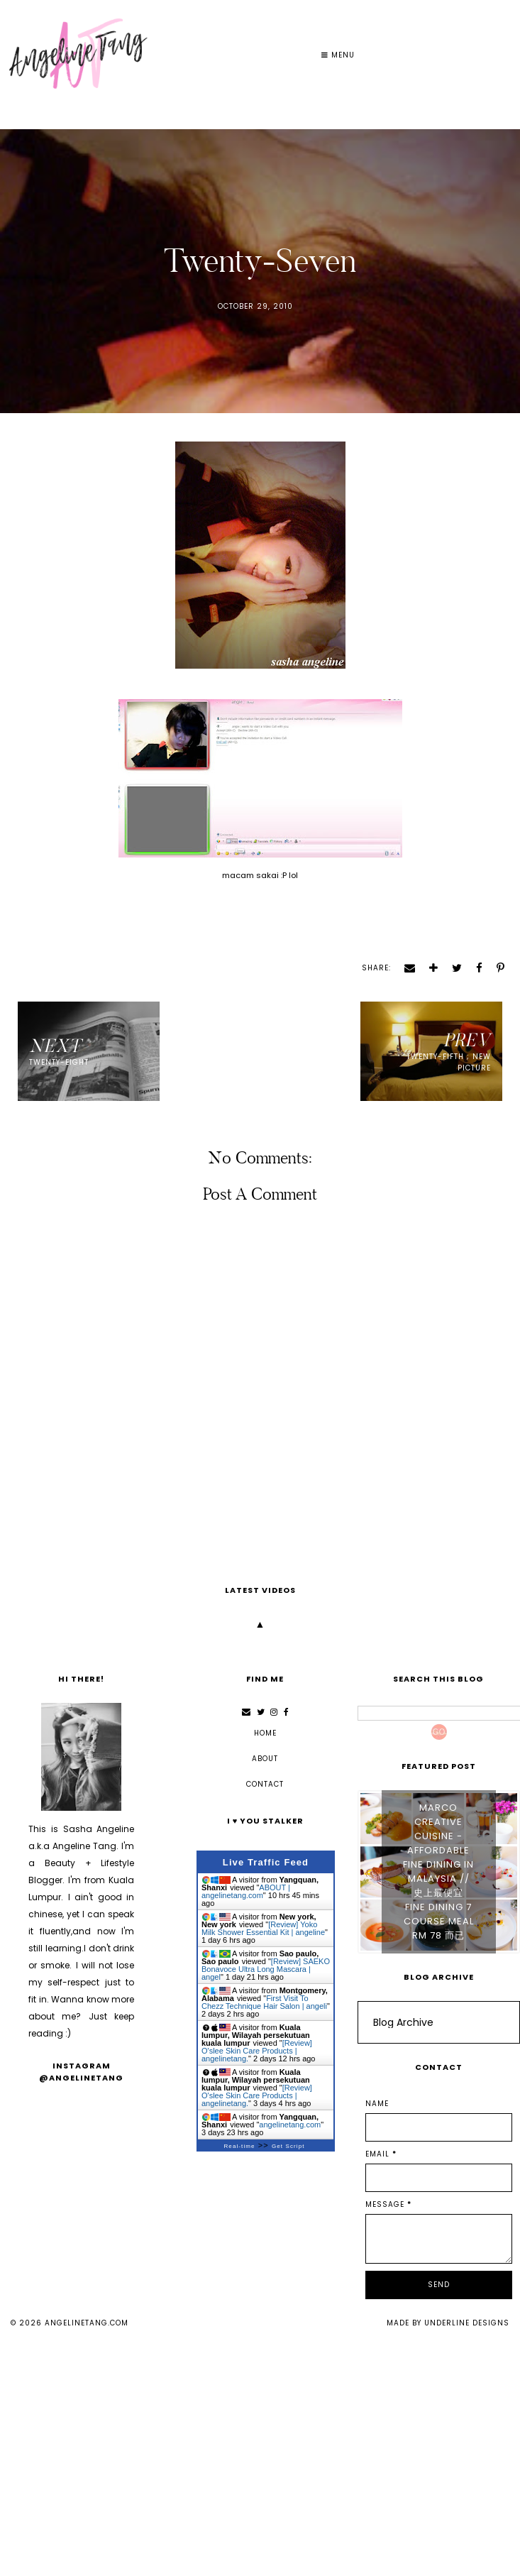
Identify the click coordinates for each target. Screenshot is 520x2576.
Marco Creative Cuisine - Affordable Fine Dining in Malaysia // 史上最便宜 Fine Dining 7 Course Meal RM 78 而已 (438, 1871)
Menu (338, 55)
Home (265, 1733)
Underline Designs (466, 2323)
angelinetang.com (86, 2323)
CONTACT (265, 1784)
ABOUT (265, 1758)
